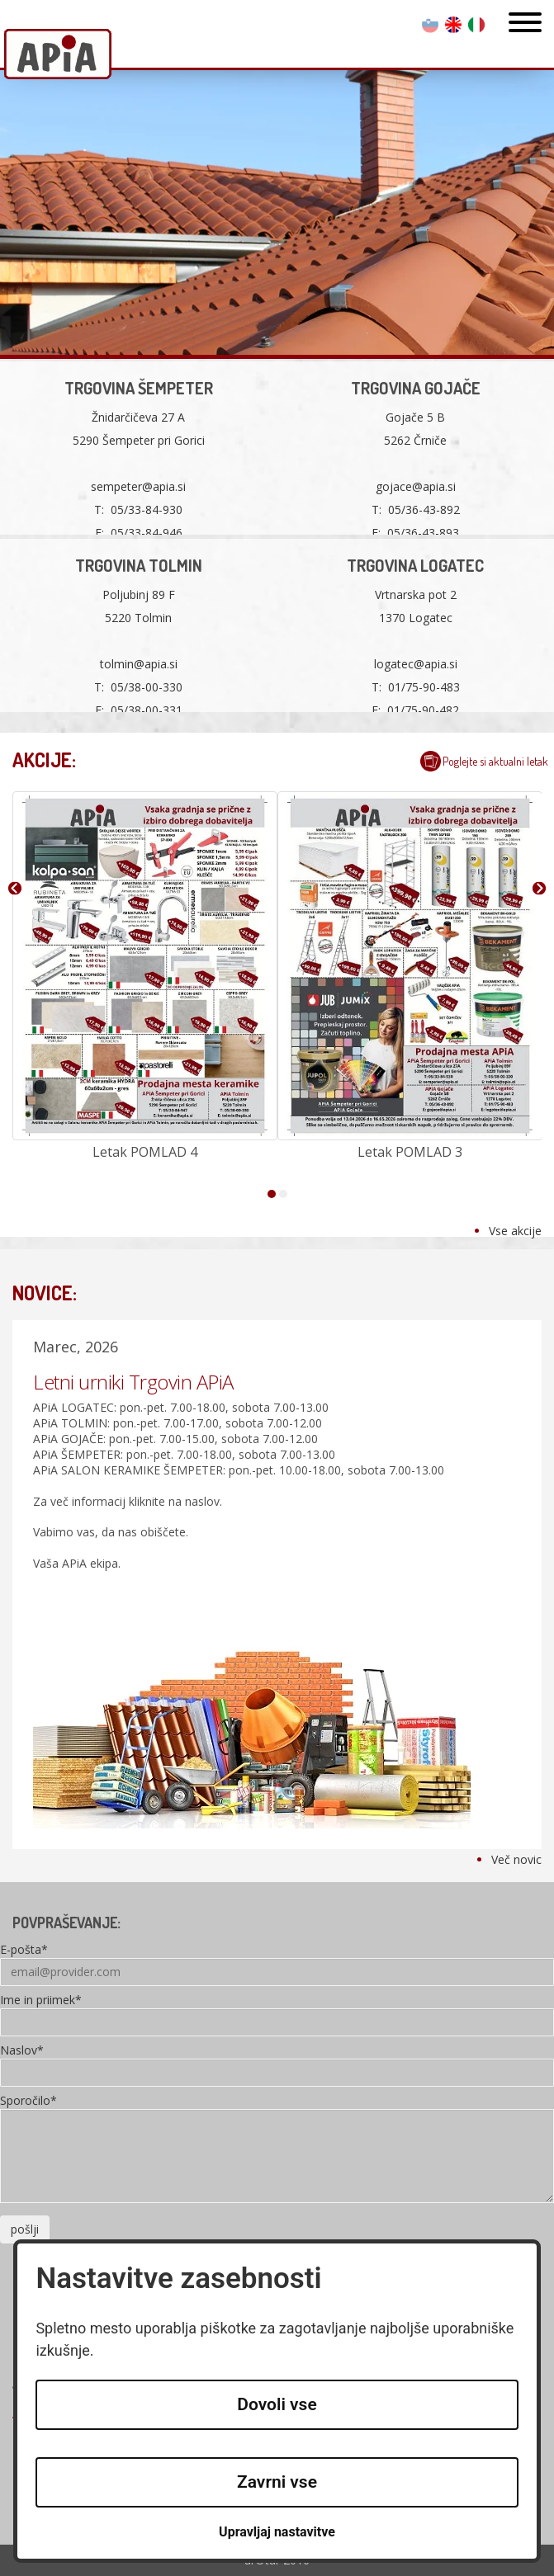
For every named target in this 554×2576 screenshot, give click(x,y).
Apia (57, 56)
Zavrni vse (277, 2482)
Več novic (516, 1859)
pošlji (25, 2229)
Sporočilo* (28, 2101)
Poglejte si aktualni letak (495, 761)
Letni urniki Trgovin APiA (133, 1382)
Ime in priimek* (41, 2000)
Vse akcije (515, 1230)
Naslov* (22, 2051)
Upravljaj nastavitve (277, 2532)
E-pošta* (24, 1950)
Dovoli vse (276, 2404)
